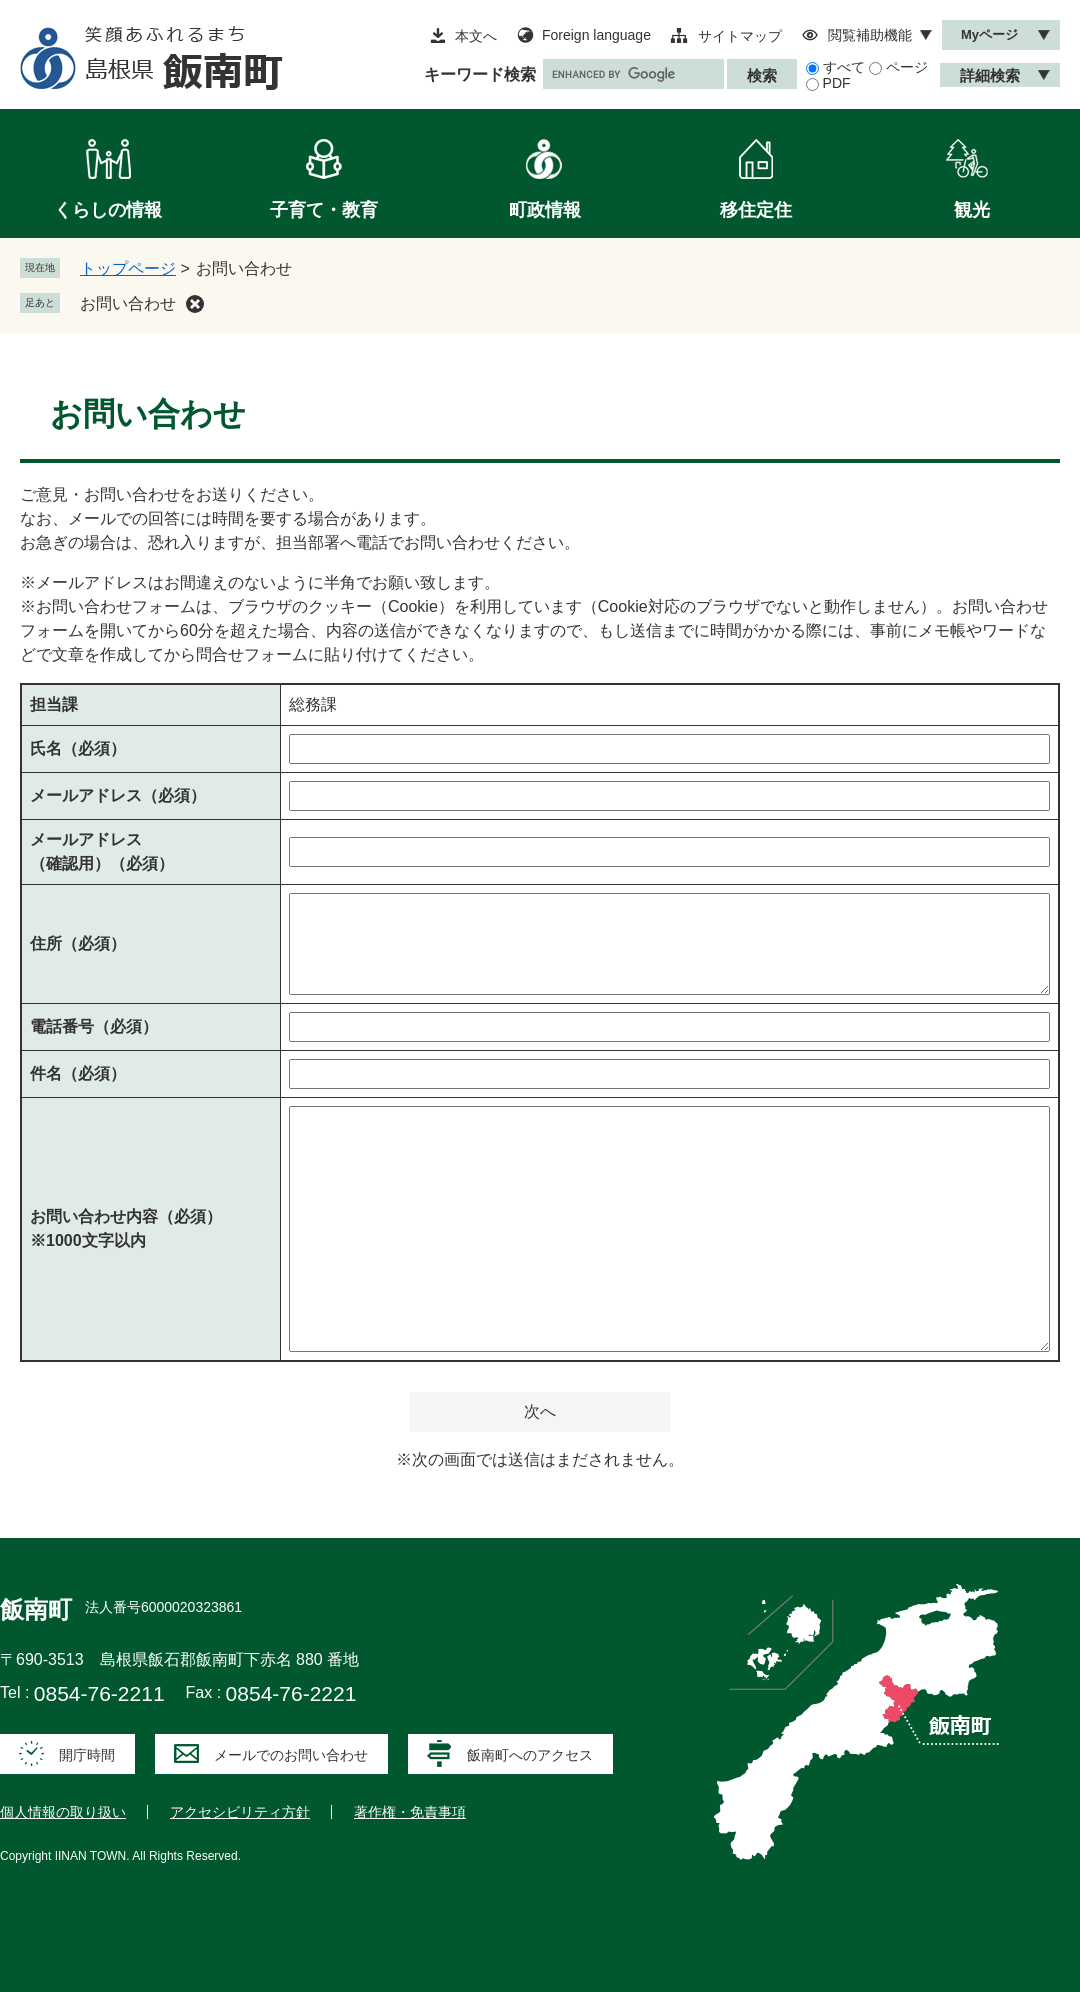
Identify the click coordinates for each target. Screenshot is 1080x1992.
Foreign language (596, 35)
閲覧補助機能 (870, 35)
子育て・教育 (324, 210)
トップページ (128, 268)
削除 (195, 304)
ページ (907, 67)
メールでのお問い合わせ (291, 1755)
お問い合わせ (128, 303)
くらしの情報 (108, 210)
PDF (837, 83)
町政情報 (545, 210)
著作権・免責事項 (410, 1812)
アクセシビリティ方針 (240, 1812)
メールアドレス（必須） (118, 795)
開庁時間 (87, 1755)
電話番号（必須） (94, 1026)
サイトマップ (740, 36)
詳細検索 (990, 75)
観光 (972, 210)
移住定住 (756, 210)
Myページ (989, 34)
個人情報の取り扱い (63, 1812)
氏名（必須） (78, 748)
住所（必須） (78, 943)
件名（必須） (78, 1073)
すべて (844, 67)
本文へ (476, 36)
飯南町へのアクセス (530, 1755)
